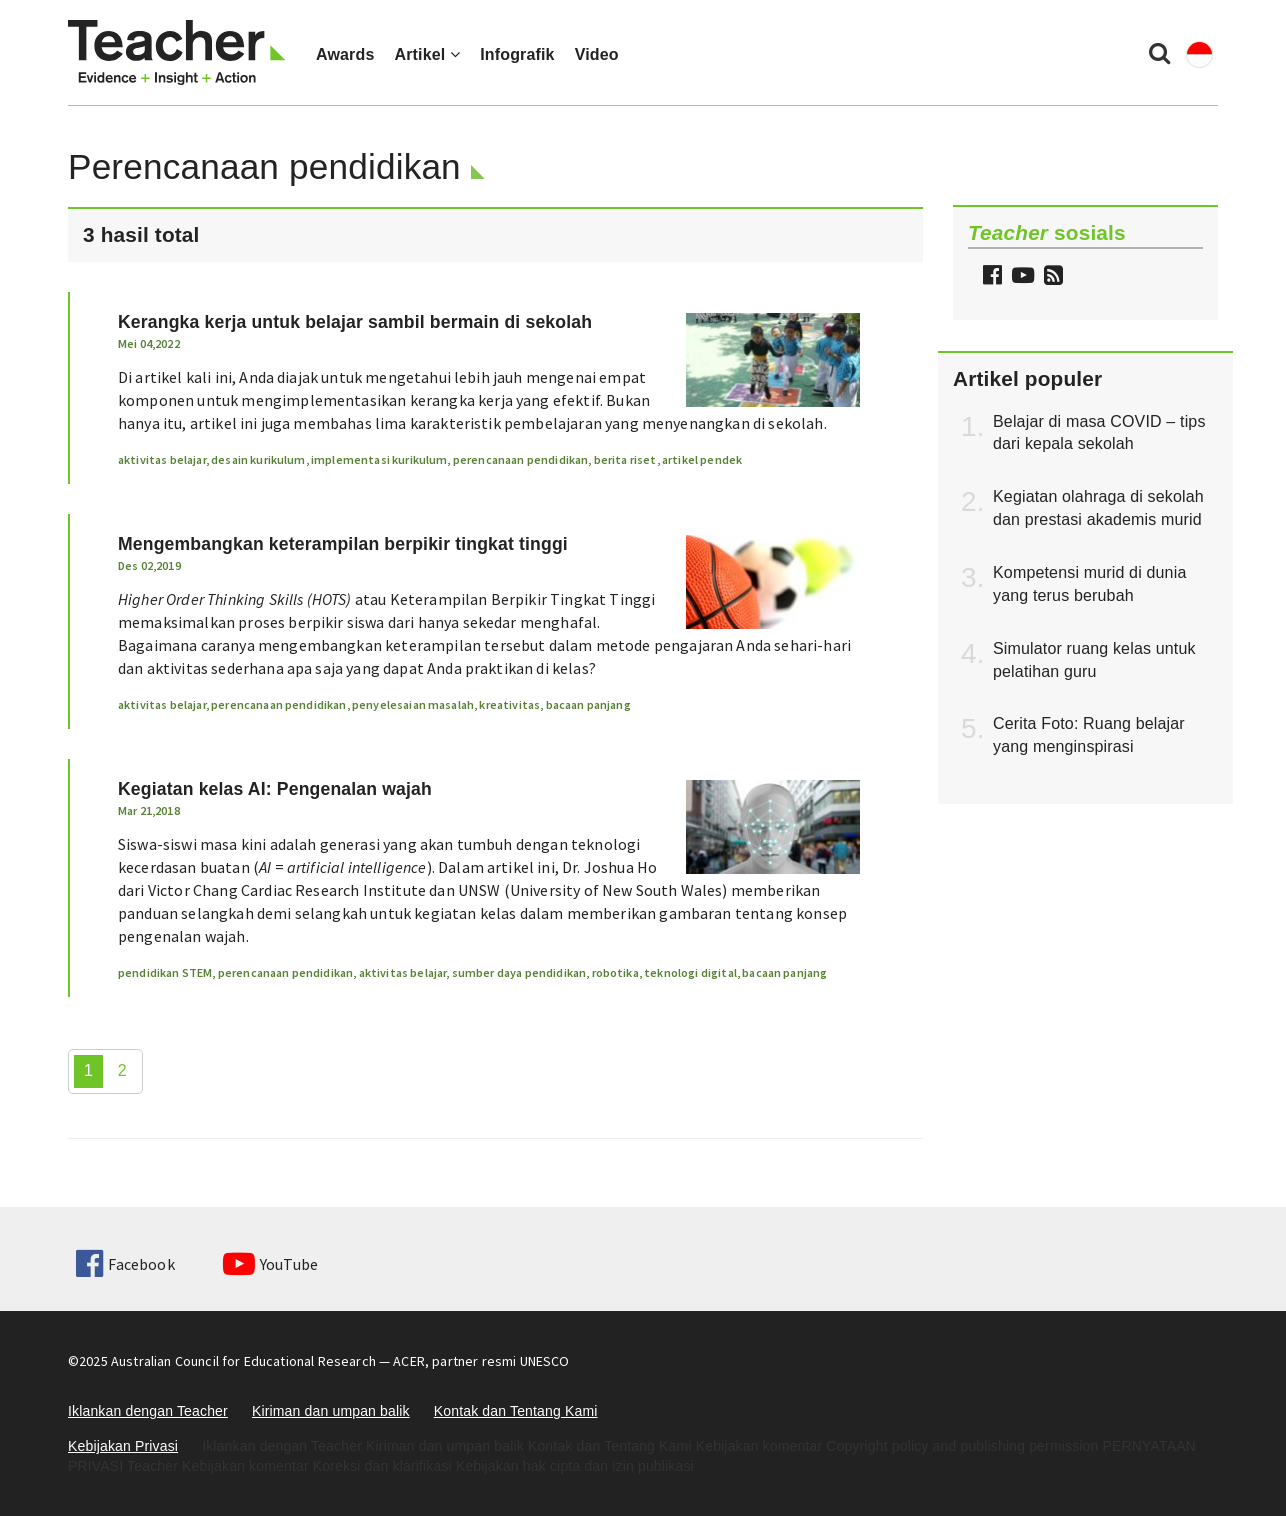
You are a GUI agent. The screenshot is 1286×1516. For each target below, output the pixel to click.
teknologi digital (690, 972)
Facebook (125, 1264)
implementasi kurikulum (379, 459)
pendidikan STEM (165, 972)
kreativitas (509, 704)
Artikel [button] (427, 54)
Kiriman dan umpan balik (331, 1411)
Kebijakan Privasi (123, 1446)
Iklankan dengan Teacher (148, 1411)
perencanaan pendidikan (521, 459)
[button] (1051, 277)
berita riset (625, 459)
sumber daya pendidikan (519, 972)
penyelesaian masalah (413, 704)
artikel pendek (702, 459)
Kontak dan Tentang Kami (516, 1411)
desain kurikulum (258, 459)
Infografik (517, 54)
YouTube (270, 1264)
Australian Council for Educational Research (243, 1361)
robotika (615, 972)
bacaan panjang (588, 704)
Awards (345, 54)
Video (597, 54)
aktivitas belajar (162, 459)
